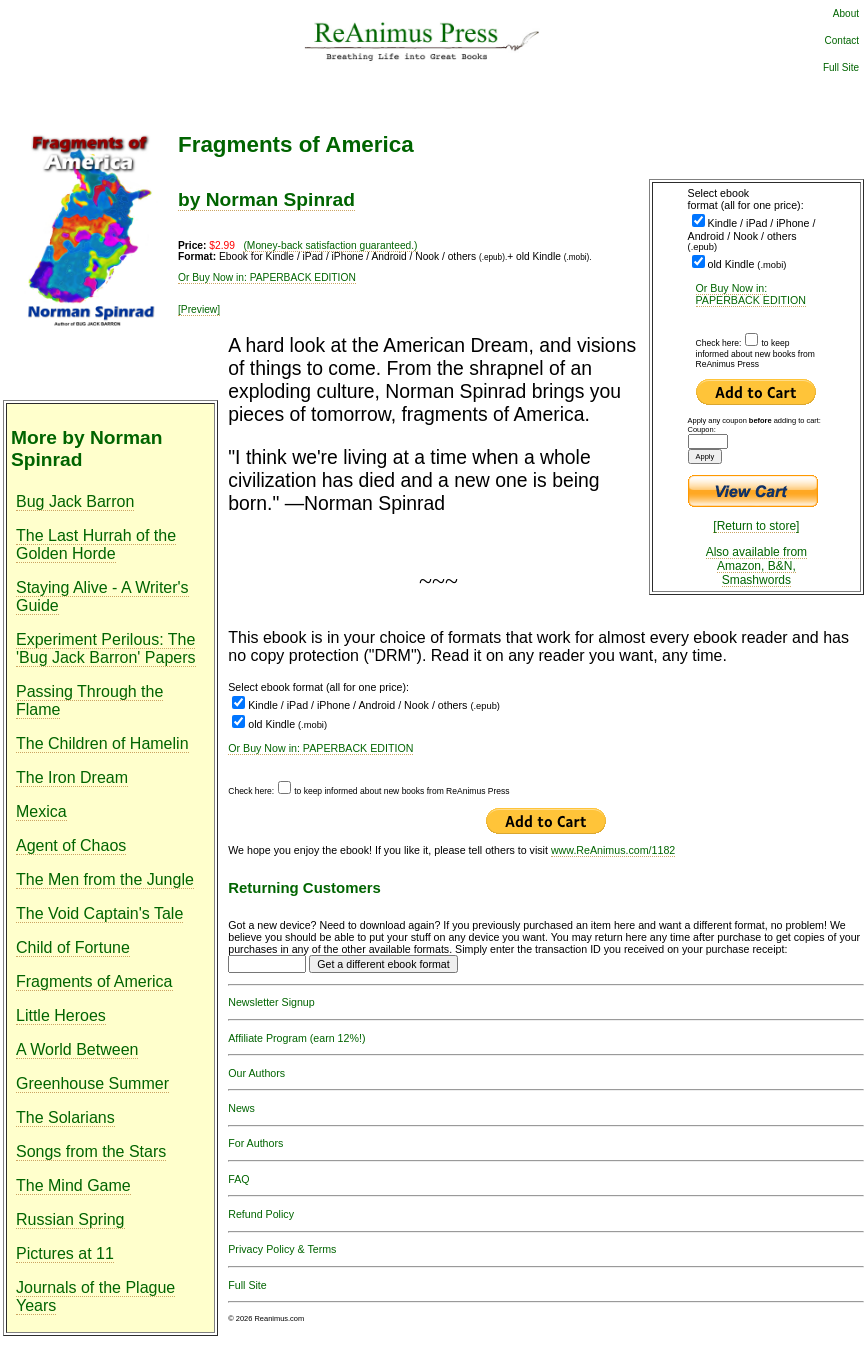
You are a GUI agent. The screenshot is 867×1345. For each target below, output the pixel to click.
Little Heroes (61, 1015)
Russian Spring (70, 1219)
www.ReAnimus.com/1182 (613, 850)
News (241, 1108)
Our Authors (256, 1073)
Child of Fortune (73, 947)
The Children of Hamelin (102, 743)
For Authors (255, 1143)
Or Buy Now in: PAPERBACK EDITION (751, 294)
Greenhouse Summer (92, 1083)
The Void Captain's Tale (99, 913)
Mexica (41, 811)
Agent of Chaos (71, 845)
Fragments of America (94, 981)
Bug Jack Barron (75, 501)
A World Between (77, 1049)
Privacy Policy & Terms (282, 1249)
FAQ (238, 1179)
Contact (842, 40)
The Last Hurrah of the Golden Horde (96, 544)
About (846, 13)
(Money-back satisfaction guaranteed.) (330, 245)
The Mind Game (73, 1185)
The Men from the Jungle (105, 879)
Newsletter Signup (271, 1002)
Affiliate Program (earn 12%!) (296, 1038)
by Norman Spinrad (266, 199)
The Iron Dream (72, 777)
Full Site (841, 67)
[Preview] (199, 309)
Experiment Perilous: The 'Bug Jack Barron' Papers (106, 648)
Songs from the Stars (91, 1151)
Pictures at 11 (65, 1253)
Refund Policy (261, 1214)
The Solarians (65, 1117)
